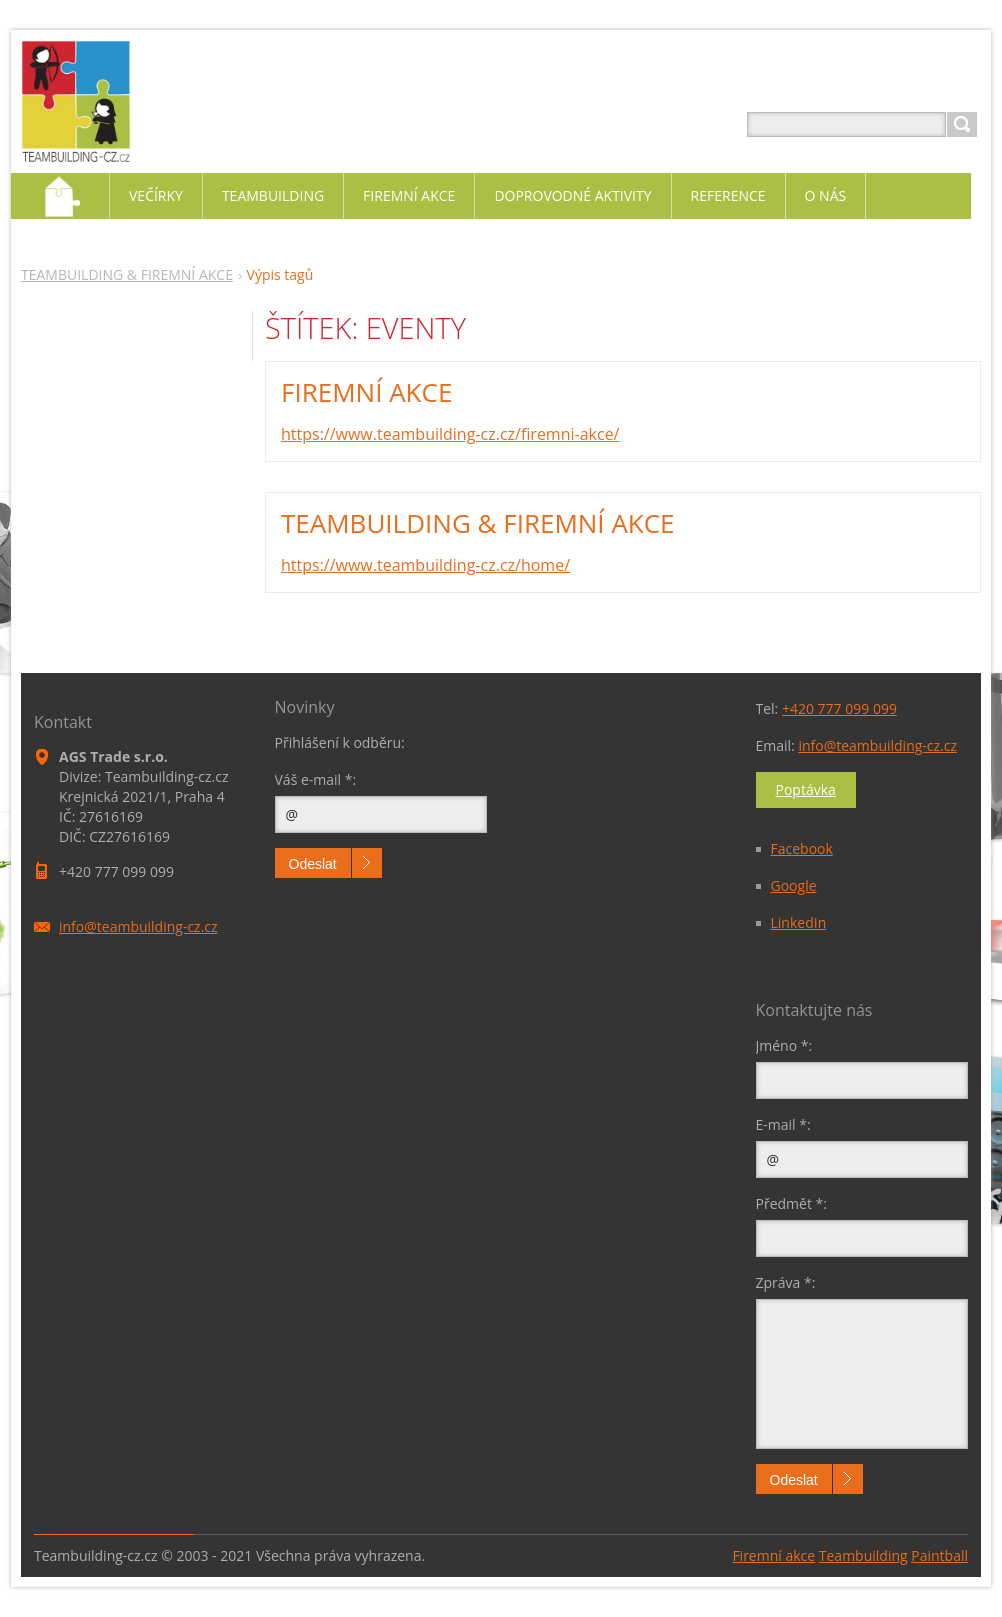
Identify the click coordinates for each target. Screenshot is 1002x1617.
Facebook (802, 848)
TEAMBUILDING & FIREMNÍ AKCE (127, 274)
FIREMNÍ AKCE (366, 392)
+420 (839, 708)
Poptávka (806, 789)
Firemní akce (773, 1555)
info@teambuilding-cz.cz (877, 745)
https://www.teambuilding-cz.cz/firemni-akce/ (450, 434)
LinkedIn (799, 922)
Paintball (939, 1555)
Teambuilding (863, 1555)
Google (794, 885)
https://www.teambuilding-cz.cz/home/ (425, 565)
